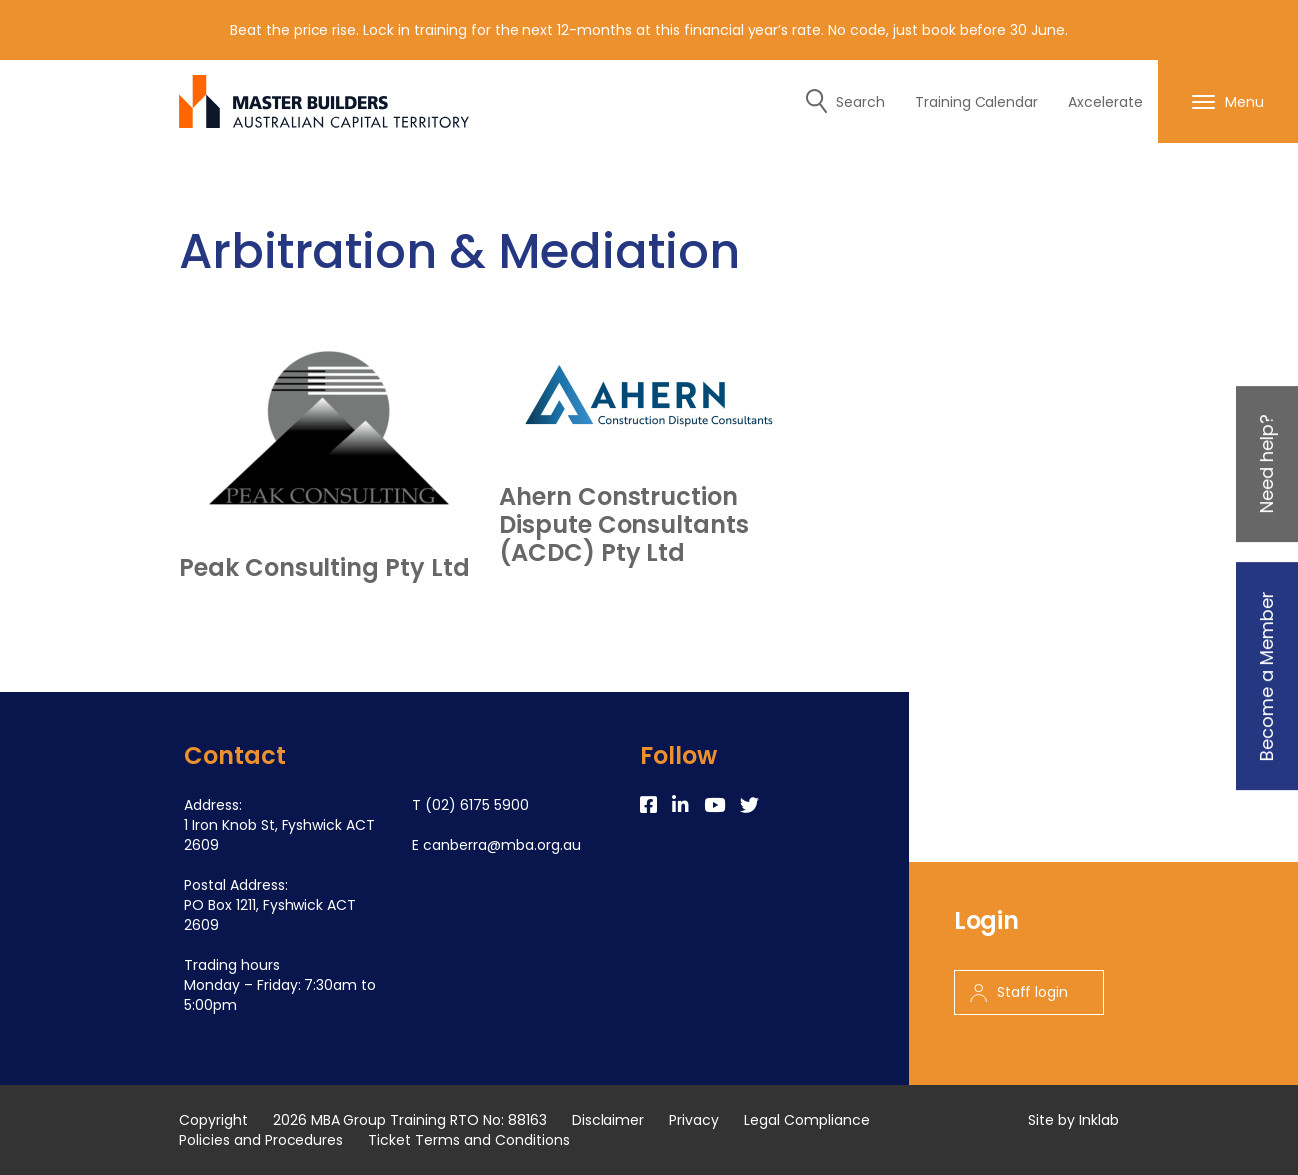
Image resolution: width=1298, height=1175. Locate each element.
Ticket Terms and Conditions (468, 1140)
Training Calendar (977, 102)
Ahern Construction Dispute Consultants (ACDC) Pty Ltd (624, 525)
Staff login (1019, 992)
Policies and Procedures (261, 1140)
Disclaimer (608, 1120)
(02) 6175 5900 (477, 805)
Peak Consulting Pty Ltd (324, 568)
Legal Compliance (807, 1120)
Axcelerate (1105, 102)
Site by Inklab (1073, 1120)
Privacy (694, 1120)
